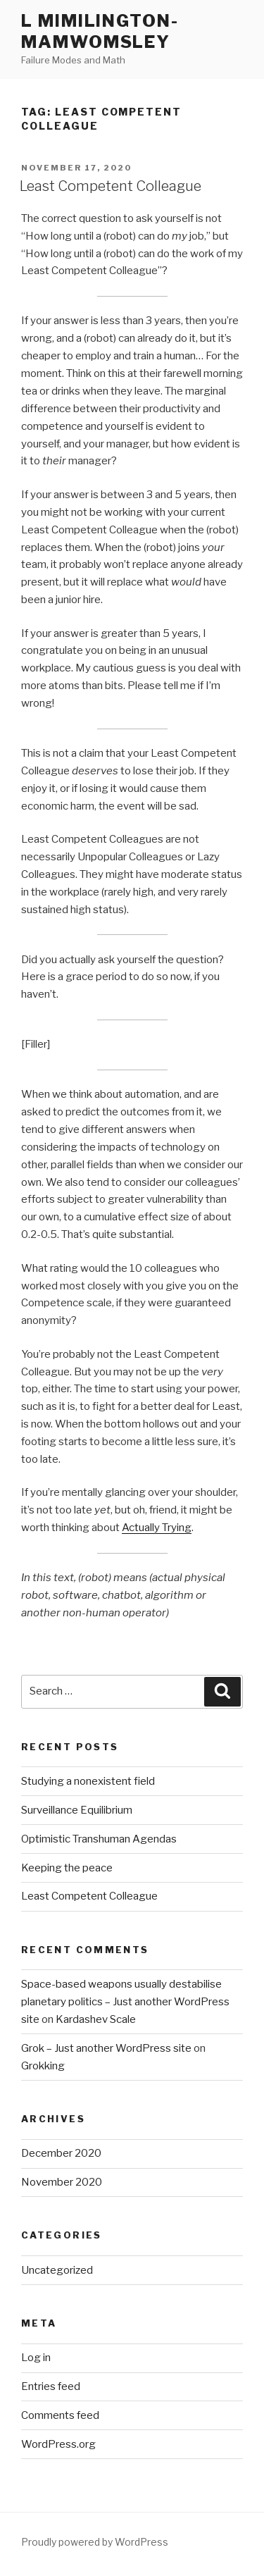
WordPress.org (58, 2444)
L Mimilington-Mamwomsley (100, 31)
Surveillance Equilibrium (76, 1810)
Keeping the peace (67, 1868)
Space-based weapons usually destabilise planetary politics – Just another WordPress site (125, 2002)
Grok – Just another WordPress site (106, 2048)
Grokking (43, 2066)
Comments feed (60, 2415)
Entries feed (50, 2386)
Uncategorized (57, 2270)
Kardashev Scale (96, 2019)
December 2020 (61, 2153)
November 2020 (61, 2182)
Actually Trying (156, 1527)
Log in (36, 2357)
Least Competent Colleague (110, 186)
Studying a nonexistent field (88, 1781)
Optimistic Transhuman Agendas (99, 1839)
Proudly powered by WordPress (94, 2542)
